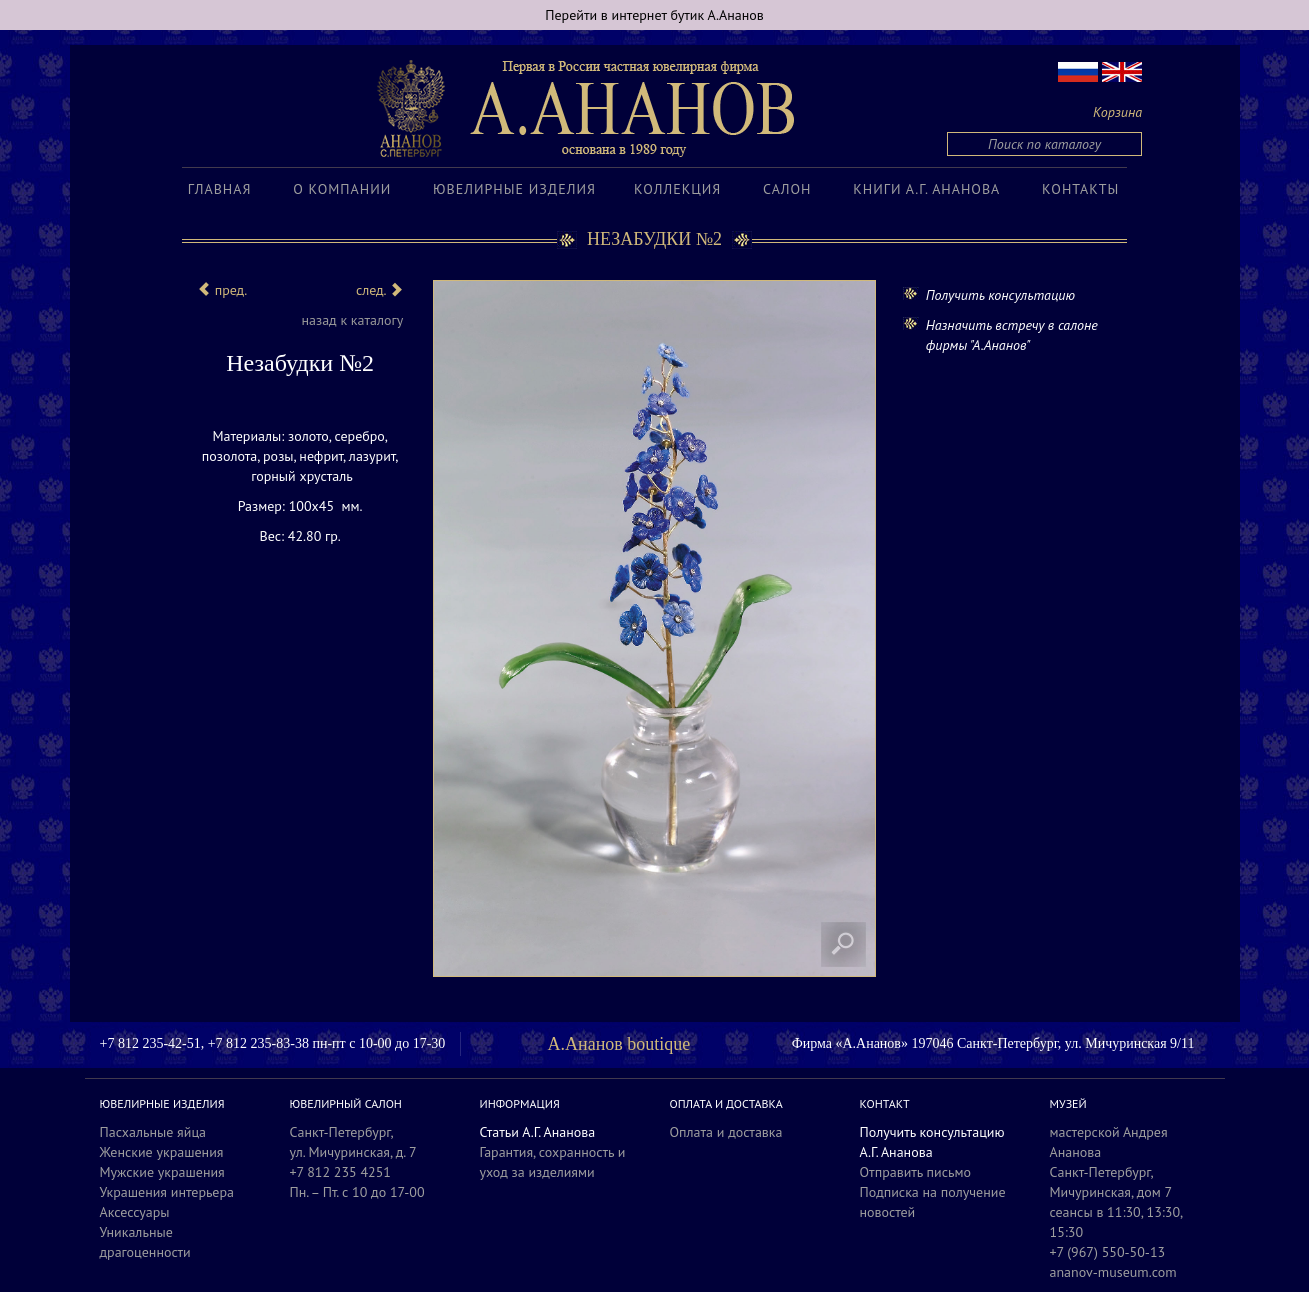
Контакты (1080, 189)
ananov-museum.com (1113, 1272)
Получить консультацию (1000, 295)
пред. (222, 290)
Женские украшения (162, 1152)
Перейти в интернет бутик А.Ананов (654, 15)
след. (379, 290)
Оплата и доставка (726, 1132)
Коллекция (677, 189)
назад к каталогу (352, 320)
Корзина (1117, 112)
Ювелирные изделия (514, 189)
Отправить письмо (916, 1172)
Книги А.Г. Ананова (926, 189)
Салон (787, 189)
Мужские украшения (162, 1172)
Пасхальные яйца (153, 1132)
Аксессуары (135, 1212)
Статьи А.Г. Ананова (538, 1132)
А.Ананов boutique (619, 1044)
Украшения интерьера (167, 1192)
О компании (342, 189)
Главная (220, 189)
